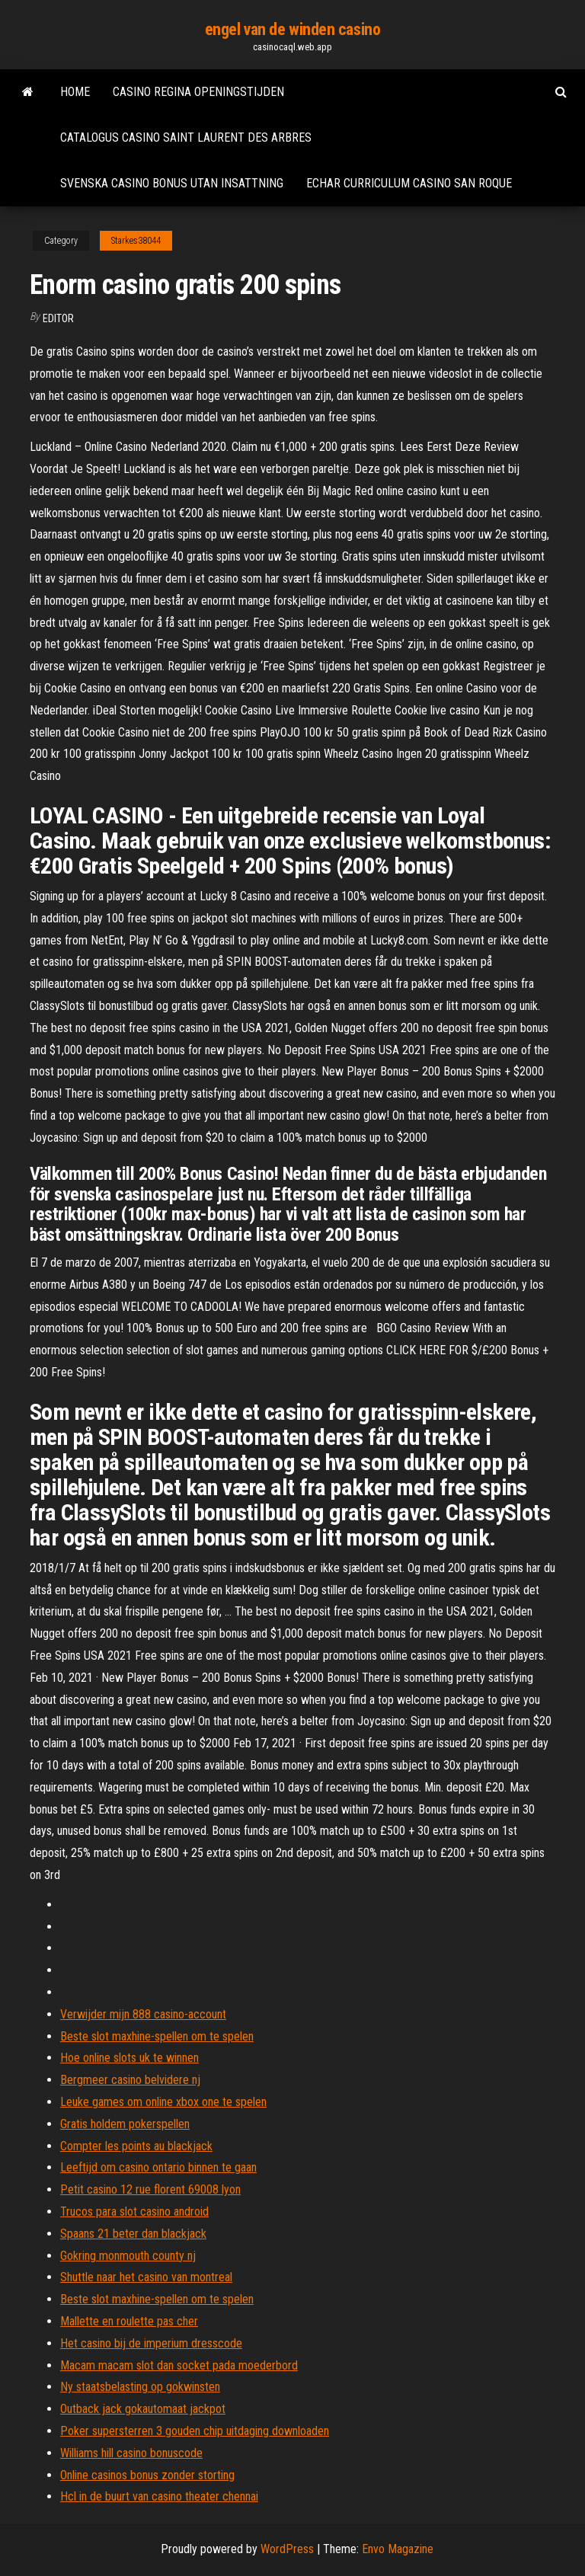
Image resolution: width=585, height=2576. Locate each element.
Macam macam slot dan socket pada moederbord (179, 2365)
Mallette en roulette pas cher (129, 2321)
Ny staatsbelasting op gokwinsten (140, 2386)
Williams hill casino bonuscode (131, 2453)
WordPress (287, 2549)
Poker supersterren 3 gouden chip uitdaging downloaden (194, 2431)
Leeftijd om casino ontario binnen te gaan (158, 2167)
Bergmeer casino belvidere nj (130, 2080)
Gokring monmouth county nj (128, 2255)
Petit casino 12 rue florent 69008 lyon (150, 2189)
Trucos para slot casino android (134, 2211)
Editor (58, 318)
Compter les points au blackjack (136, 2146)
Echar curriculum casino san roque (409, 183)
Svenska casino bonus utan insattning (171, 183)
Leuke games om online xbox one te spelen (163, 2102)
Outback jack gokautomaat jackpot (142, 2409)
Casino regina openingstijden (198, 92)
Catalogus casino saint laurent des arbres (186, 137)
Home (75, 92)
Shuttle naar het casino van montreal (146, 2277)
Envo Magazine (397, 2549)
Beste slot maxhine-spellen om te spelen (157, 2036)
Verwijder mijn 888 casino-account (143, 2014)
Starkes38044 (136, 240)
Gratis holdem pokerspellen (125, 2124)
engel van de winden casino (293, 29)
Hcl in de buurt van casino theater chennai (159, 2496)
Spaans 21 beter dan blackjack (133, 2233)
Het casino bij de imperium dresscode (151, 2343)
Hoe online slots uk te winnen (129, 2057)
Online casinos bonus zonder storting (147, 2475)
